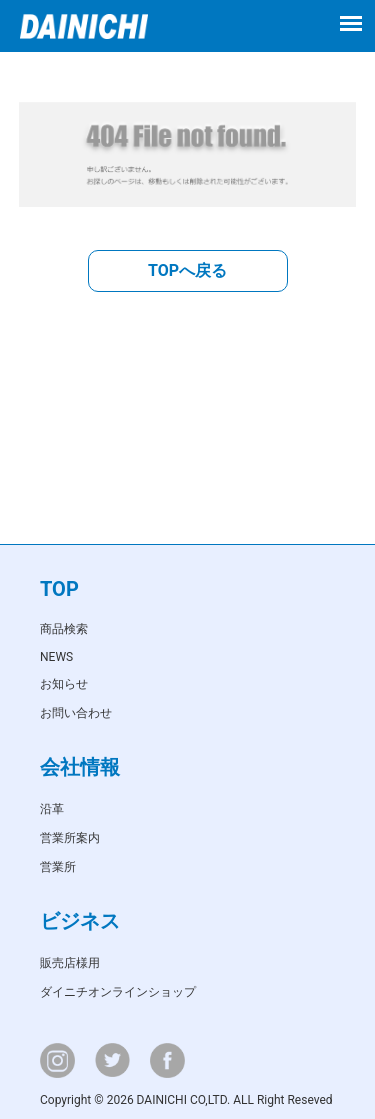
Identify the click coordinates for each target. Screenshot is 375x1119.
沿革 (52, 809)
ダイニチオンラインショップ (118, 992)
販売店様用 (70, 963)
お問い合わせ (76, 713)
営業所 (58, 867)
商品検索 (64, 629)
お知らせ (64, 684)
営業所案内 (70, 838)
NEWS (56, 657)
